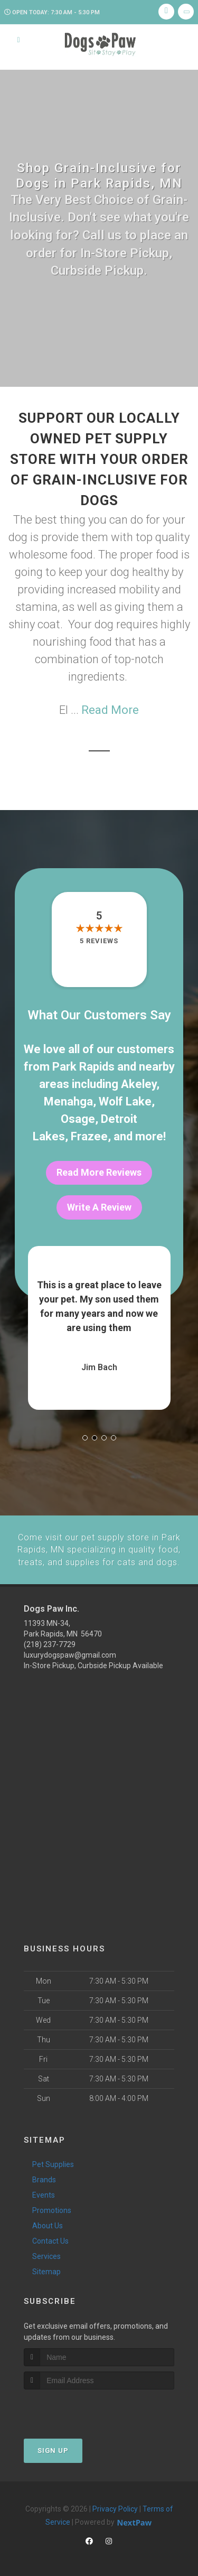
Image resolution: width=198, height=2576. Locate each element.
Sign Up (53, 2448)
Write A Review (99, 1207)
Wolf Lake (125, 1101)
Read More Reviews (99, 1172)
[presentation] (80, 2407)
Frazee (89, 1136)
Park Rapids (83, 1066)
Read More (110, 710)
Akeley (138, 1084)
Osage (78, 1119)
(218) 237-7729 (50, 1643)
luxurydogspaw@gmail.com (70, 1653)
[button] (85, 1437)
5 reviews (99, 941)
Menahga (68, 1101)
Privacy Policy (115, 2507)
